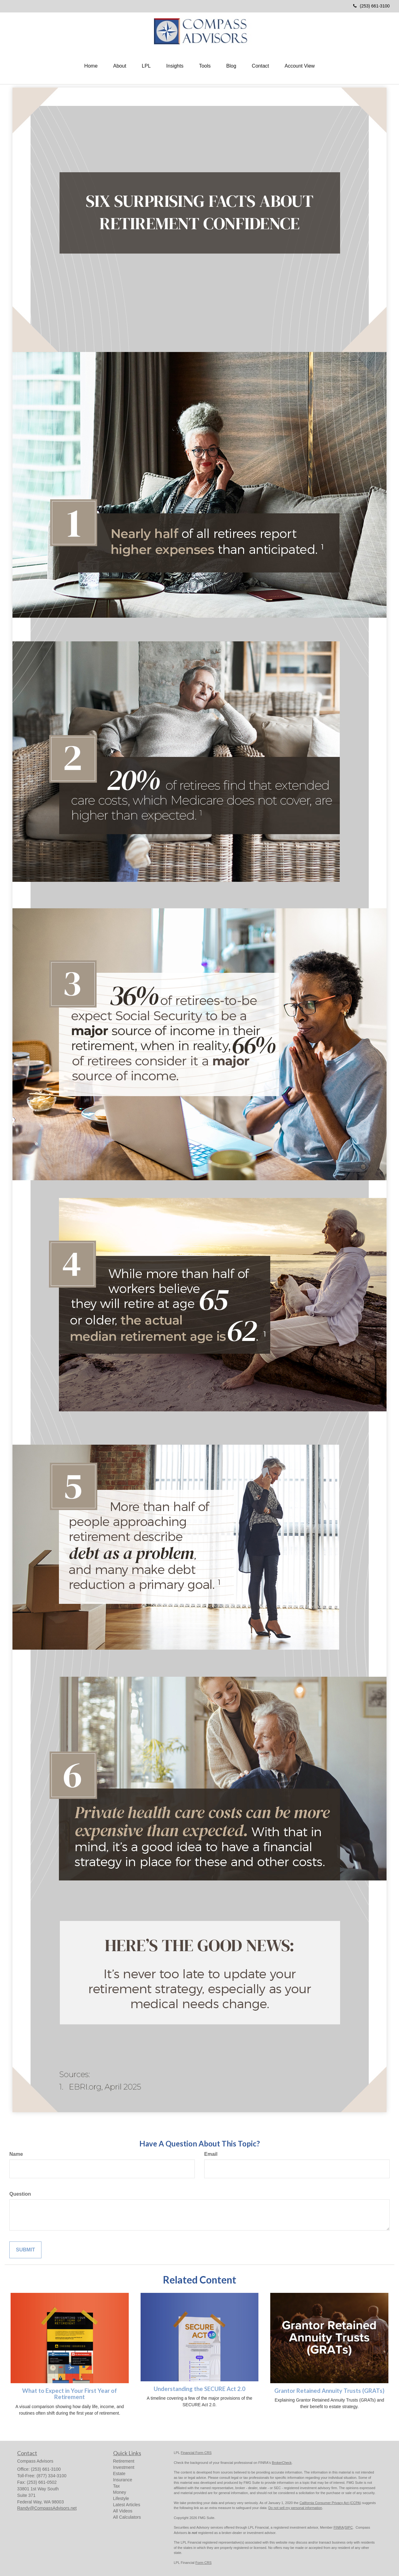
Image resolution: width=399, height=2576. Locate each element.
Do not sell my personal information (295, 2508)
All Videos (122, 2510)
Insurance (122, 2479)
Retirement (123, 2461)
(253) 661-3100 (371, 5)
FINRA (339, 2527)
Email (211, 2154)
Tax (116, 2485)
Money (119, 2492)
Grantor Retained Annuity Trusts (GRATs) (329, 2390)
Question (20, 2194)
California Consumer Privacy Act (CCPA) (330, 2503)
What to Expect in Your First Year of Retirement (69, 2394)
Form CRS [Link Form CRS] (203, 2562)
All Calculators (127, 2517)
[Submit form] (25, 2250)
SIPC (349, 2527)
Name (16, 2154)
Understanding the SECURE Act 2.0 (199, 2388)
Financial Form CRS (196, 2453)
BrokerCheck (282, 2462)
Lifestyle (121, 2498)
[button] (119, 66)
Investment (123, 2467)
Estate (119, 2473)
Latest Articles (126, 2504)
